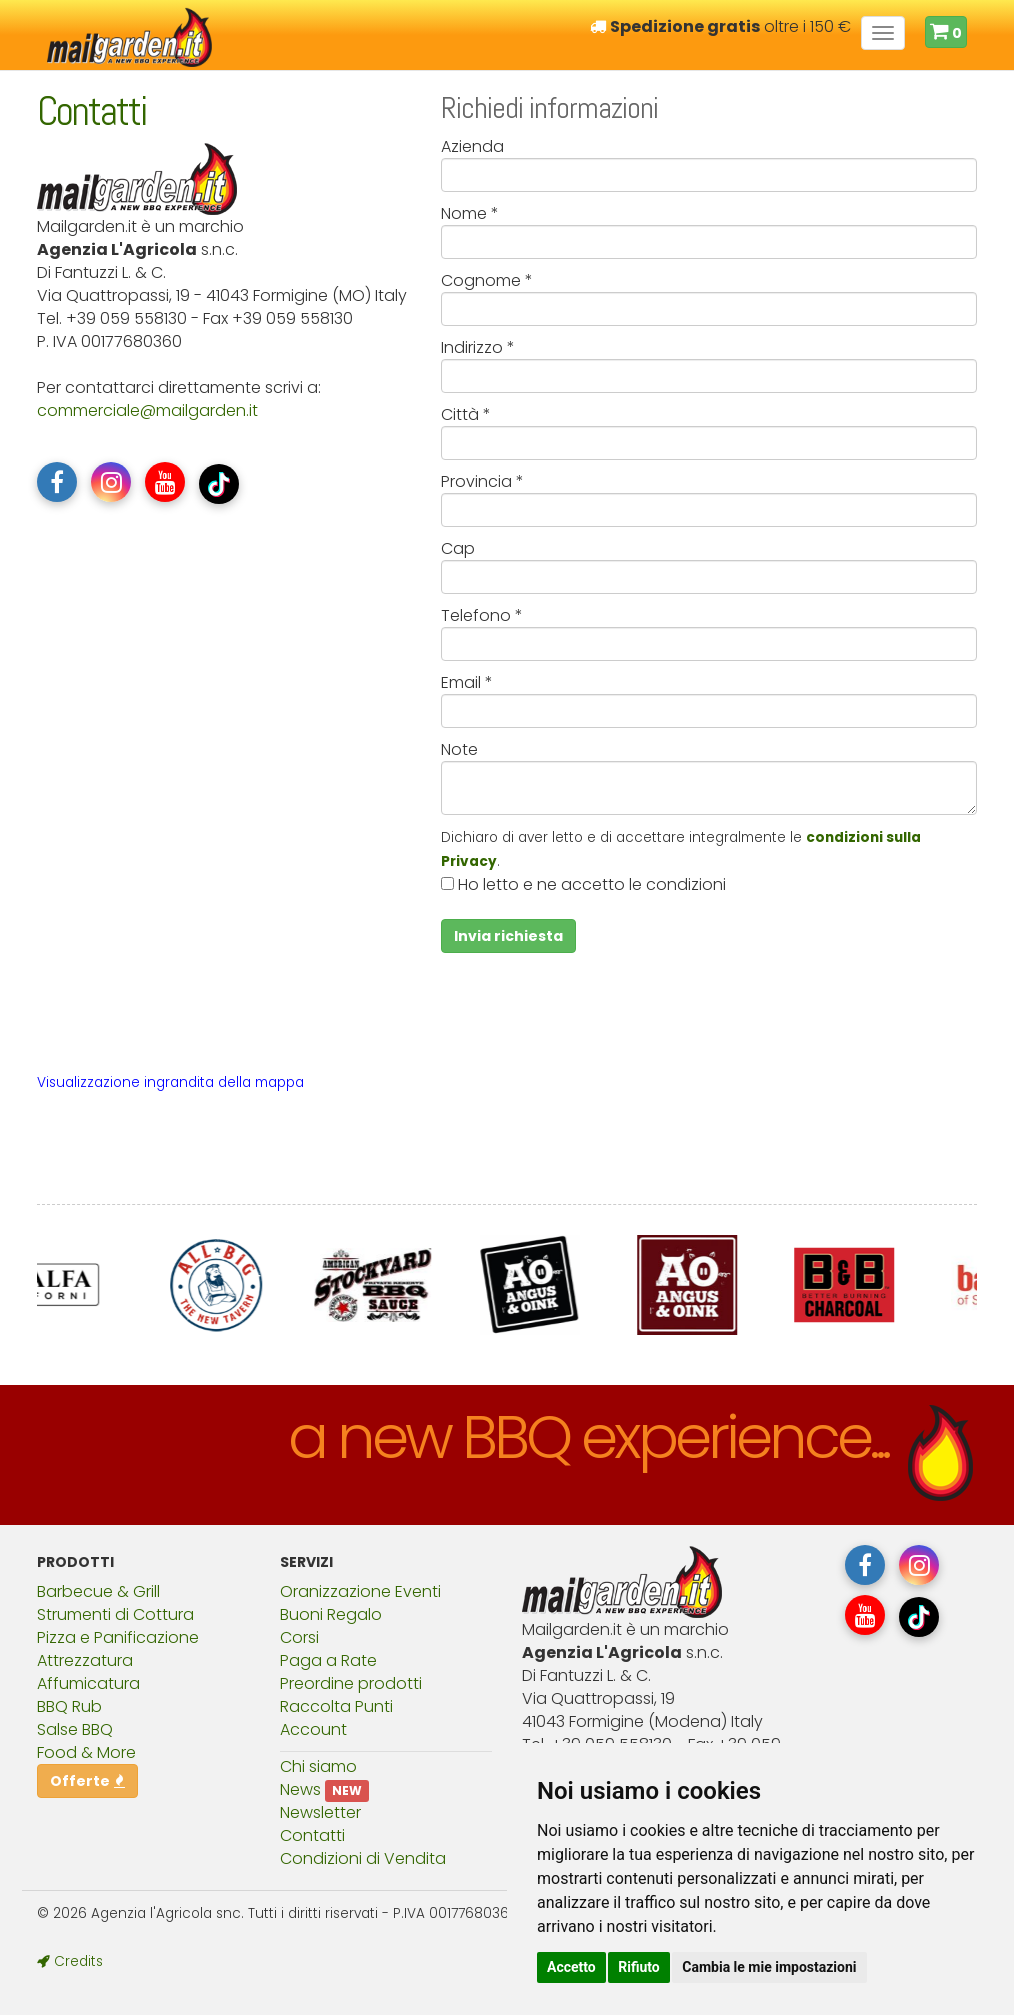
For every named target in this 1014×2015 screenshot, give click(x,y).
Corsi (299, 1637)
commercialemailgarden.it (147, 410)
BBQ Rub (69, 1706)
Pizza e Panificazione (118, 1637)
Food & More (86, 1752)
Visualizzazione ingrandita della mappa (170, 1082)
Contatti (312, 1835)
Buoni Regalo (331, 1614)
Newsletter (320, 1812)
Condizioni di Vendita (363, 1858)
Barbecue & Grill (98, 1591)
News (300, 1789)
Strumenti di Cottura (115, 1614)
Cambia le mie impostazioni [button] (769, 1967)
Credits (70, 1961)
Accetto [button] (571, 1967)
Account (313, 1729)
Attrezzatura (85, 1660)
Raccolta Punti (336, 1706)
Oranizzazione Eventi (360, 1591)
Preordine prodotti (351, 1683)
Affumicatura (88, 1683)
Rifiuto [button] (639, 1967)
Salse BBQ (75, 1729)
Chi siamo (318, 1766)
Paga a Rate (328, 1660)
